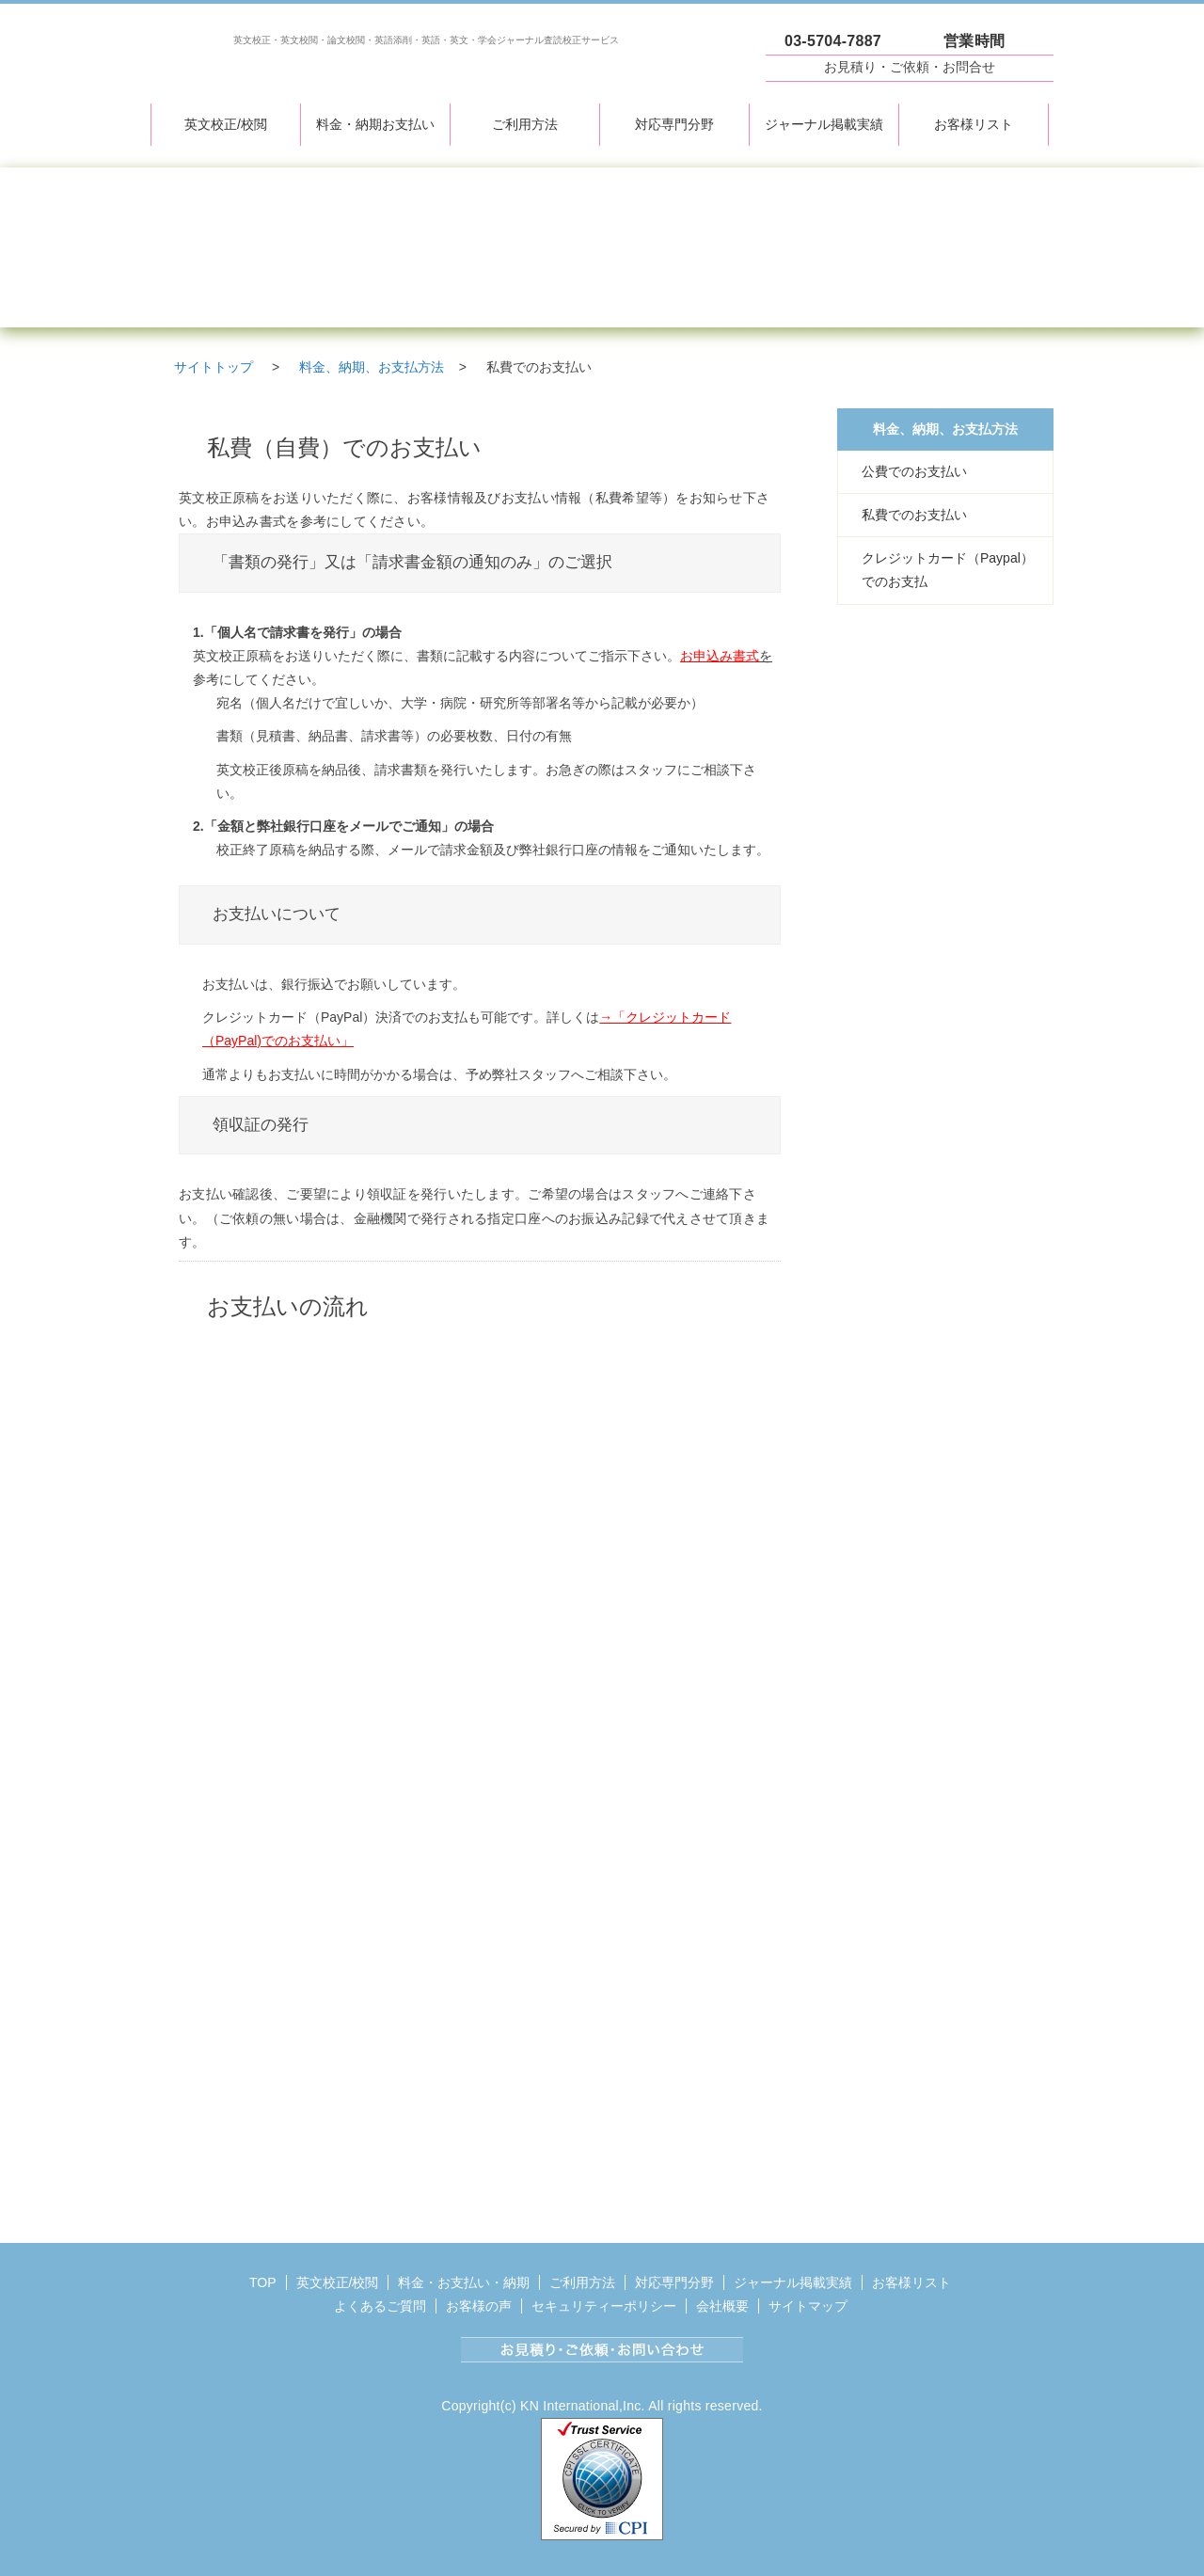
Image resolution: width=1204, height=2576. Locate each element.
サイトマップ (808, 2306)
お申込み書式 (719, 655)
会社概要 (722, 2306)
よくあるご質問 (380, 2306)
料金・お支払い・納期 (464, 2282)
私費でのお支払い (914, 514)
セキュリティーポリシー (603, 2306)
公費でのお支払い (914, 471)
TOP (263, 2282)
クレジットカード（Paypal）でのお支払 (948, 569)
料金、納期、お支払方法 (945, 429)
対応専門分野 (674, 124)
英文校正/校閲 (225, 124)
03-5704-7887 (832, 41)
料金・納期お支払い (375, 124)
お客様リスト (973, 124)
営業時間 (974, 41)
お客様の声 (479, 2306)
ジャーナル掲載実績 (824, 124)
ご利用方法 (525, 124)
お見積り (909, 66)
